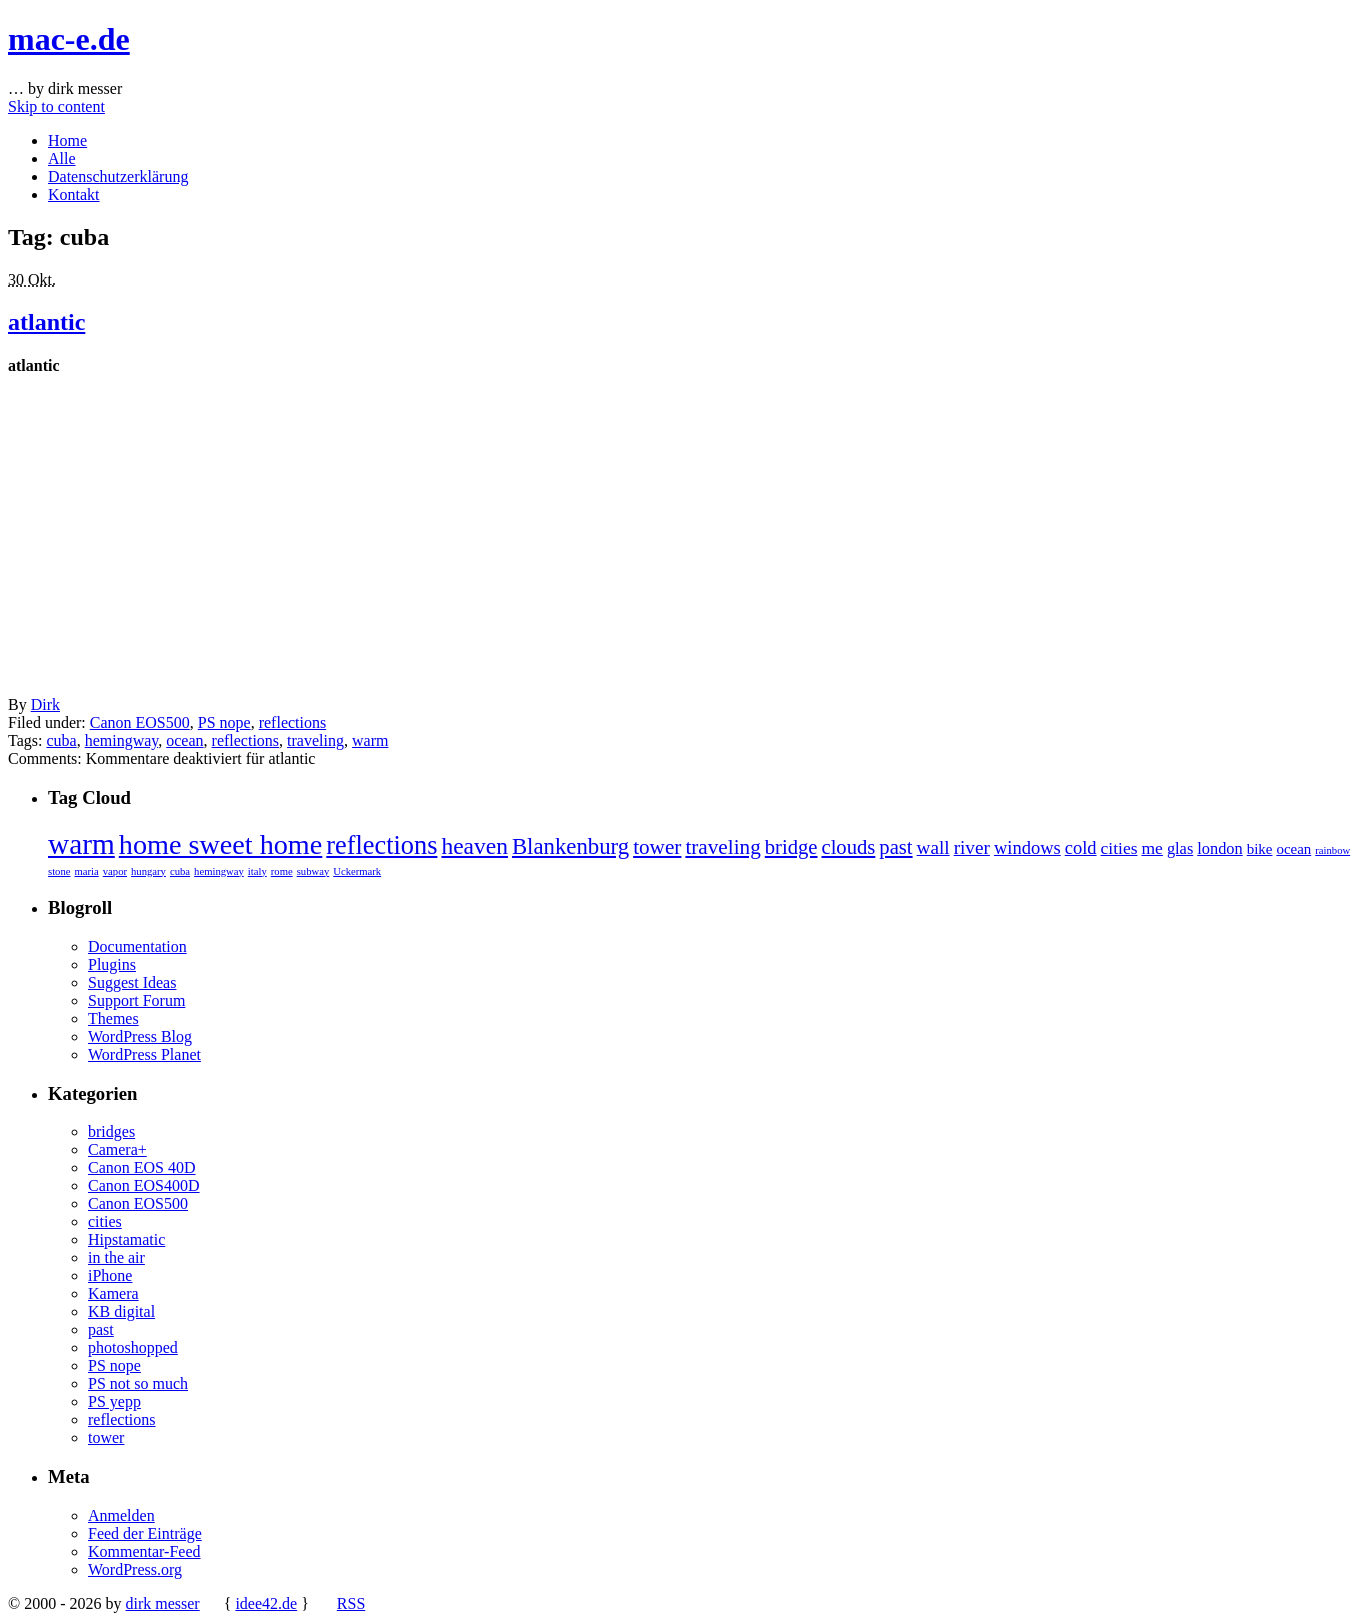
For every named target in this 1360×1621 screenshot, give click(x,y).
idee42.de (266, 1603)
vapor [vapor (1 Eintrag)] (115, 871)
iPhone (110, 1275)
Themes (113, 1018)
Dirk (45, 704)
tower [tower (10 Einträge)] (657, 847)
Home (67, 140)
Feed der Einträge (145, 1533)
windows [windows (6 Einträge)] (1027, 848)
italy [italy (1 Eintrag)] (257, 871)
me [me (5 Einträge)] (1152, 848)
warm (370, 740)
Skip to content (56, 106)
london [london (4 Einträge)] (1219, 848)
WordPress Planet (144, 1054)
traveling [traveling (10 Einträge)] (722, 847)
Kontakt (74, 194)
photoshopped (133, 1347)
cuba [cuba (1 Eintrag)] (180, 871)
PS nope (224, 722)
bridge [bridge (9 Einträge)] (791, 847)
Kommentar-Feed (144, 1551)
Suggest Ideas (132, 982)
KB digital (121, 1311)
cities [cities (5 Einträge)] (1119, 848)
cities (105, 1221)
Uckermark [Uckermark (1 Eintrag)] (357, 871)
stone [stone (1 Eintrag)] (59, 871)
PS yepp (114, 1401)
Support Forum (136, 1000)
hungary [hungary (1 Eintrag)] (148, 871)
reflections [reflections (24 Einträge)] (381, 845)
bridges (111, 1131)
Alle (62, 158)
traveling (315, 740)
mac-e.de (69, 39)
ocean (184, 740)
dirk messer (162, 1603)
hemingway (122, 740)
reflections (293, 722)
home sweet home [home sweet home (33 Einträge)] (221, 844)
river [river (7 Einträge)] (972, 847)
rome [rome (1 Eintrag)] (282, 871)
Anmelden (121, 1515)
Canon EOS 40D (142, 1167)
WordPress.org (135, 1569)
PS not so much (138, 1383)
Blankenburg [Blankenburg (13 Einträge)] (570, 846)
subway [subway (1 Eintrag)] (313, 871)
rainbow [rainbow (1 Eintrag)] (1332, 850)
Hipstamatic (126, 1239)
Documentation (137, 946)
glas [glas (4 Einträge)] (1180, 848)
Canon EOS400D (144, 1185)
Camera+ (117, 1149)
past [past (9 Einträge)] (895, 847)
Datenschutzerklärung (118, 176)
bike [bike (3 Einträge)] (1260, 849)
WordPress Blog (140, 1036)
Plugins (112, 964)
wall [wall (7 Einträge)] (933, 847)
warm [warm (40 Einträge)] (81, 844)
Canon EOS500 (140, 722)
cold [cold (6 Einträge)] (1081, 848)
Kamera (113, 1293)
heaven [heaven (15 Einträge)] (474, 846)
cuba (61, 740)
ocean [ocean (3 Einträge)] (1293, 849)
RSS (351, 1603)
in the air (116, 1257)
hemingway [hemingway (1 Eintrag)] (219, 871)
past (101, 1329)
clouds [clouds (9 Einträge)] (848, 847)
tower (106, 1437)
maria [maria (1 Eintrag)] (87, 871)
